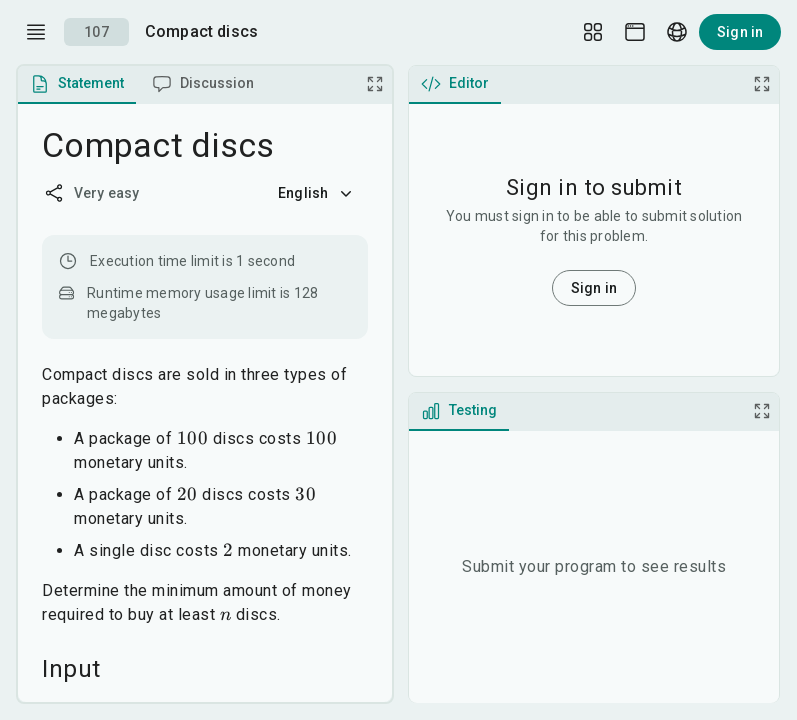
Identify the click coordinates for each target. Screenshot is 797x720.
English (317, 193)
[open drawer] (36, 32)
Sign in (740, 32)
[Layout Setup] (593, 32)
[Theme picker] (635, 32)
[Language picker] (677, 32)
